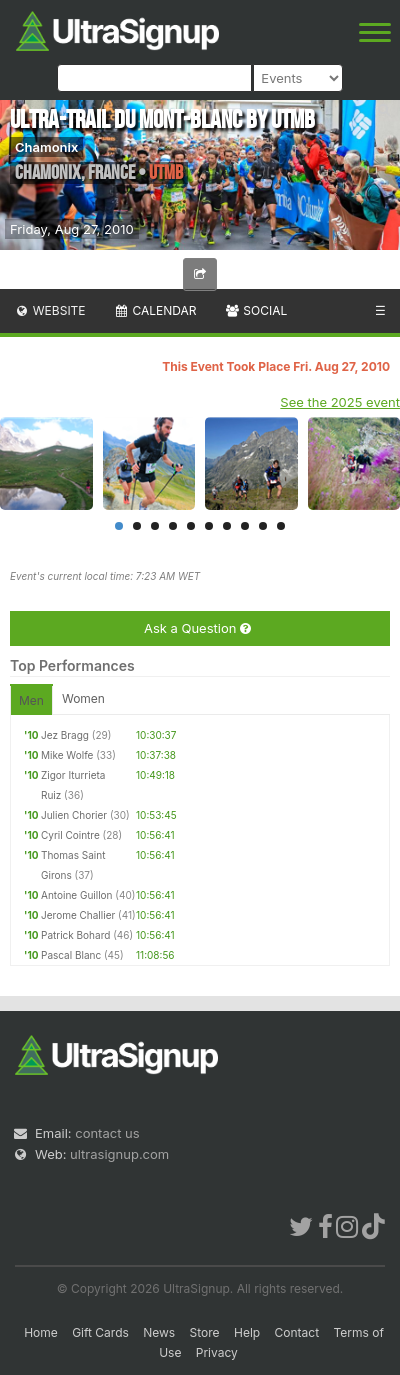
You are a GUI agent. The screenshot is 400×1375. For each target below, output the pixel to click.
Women (83, 698)
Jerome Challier (78, 915)
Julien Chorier (74, 815)
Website (50, 310)
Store (205, 1332)
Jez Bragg (65, 735)
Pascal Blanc (71, 955)
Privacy (217, 1352)
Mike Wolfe (67, 755)
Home (41, 1332)
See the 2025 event (340, 402)
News (159, 1332)
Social (255, 310)
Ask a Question (197, 628)
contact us (107, 1133)
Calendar (155, 310)
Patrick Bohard (75, 935)
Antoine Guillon (77, 895)
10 (281, 526)
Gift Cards (100, 1332)
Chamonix (46, 147)
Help (247, 1332)
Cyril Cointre (70, 835)
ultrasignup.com (119, 1154)
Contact (297, 1332)
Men (31, 700)
